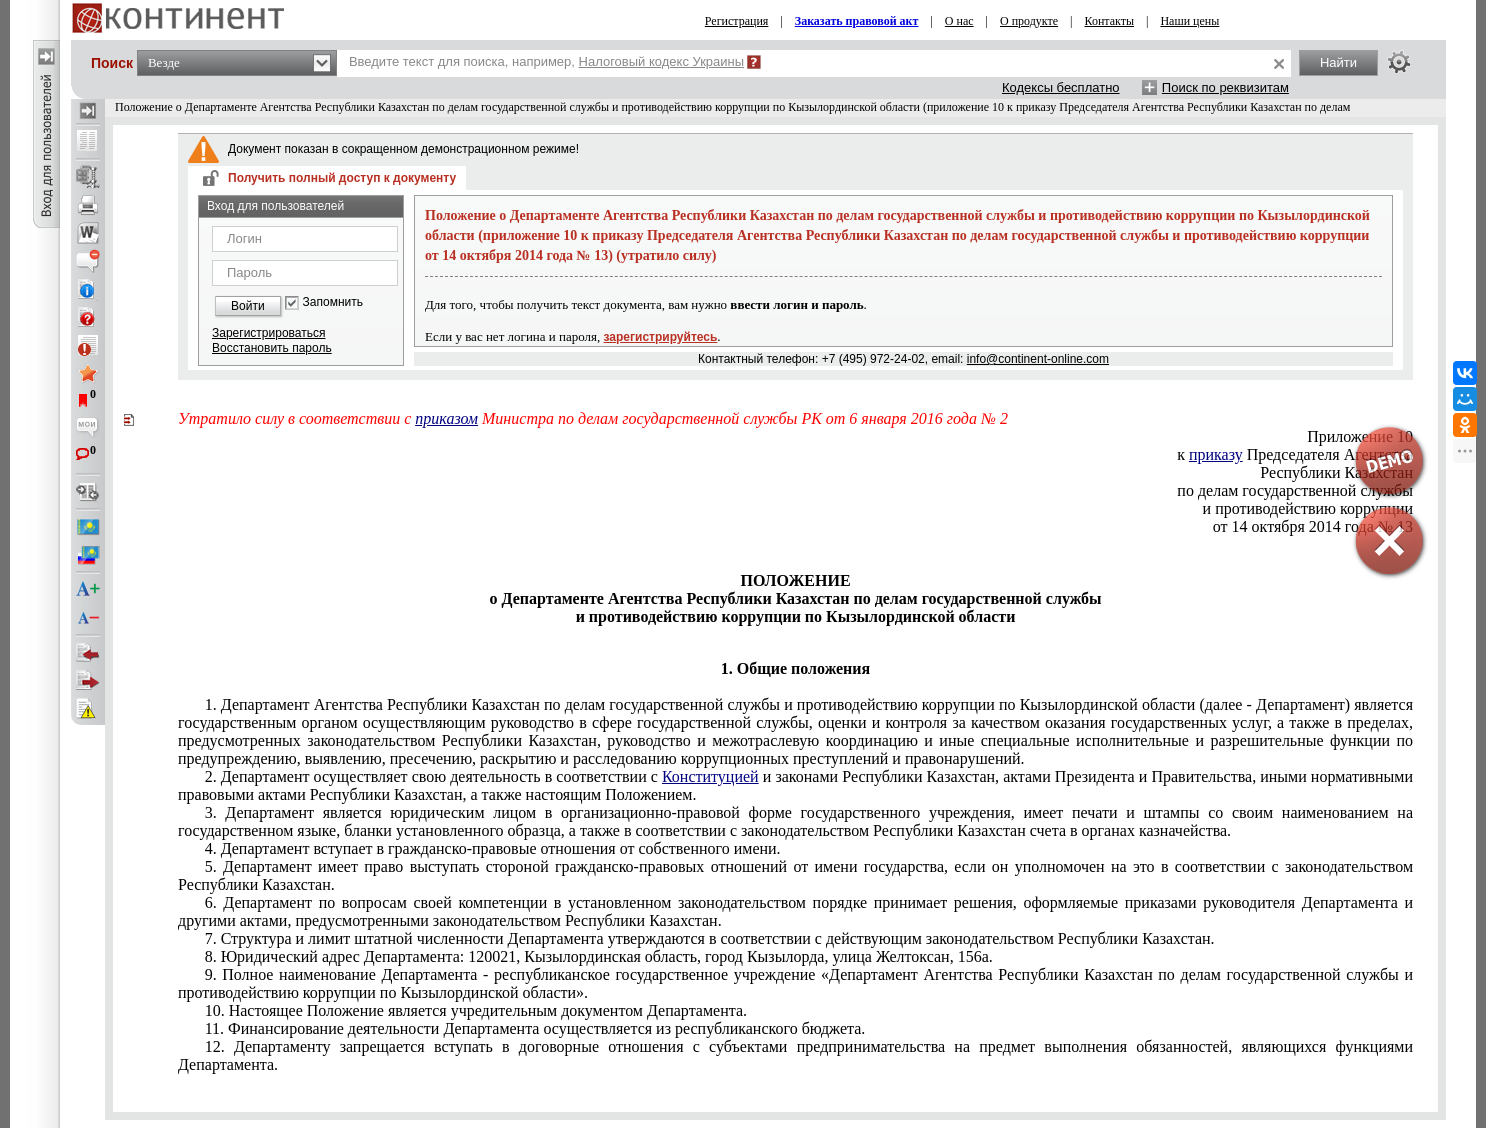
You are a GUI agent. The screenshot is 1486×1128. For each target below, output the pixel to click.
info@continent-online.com (1038, 359)
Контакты (1110, 21)
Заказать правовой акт (857, 21)
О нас (959, 21)
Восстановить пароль (272, 348)
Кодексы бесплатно (1061, 87)
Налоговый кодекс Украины (662, 61)
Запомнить (333, 302)
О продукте (1029, 21)
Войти (248, 306)
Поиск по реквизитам (1225, 87)
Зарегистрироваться (268, 333)
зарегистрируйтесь (661, 337)
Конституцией (710, 776)
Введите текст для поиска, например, (546, 61)
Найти (1338, 62)
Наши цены (1189, 21)
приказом (446, 418)
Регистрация (737, 21)
